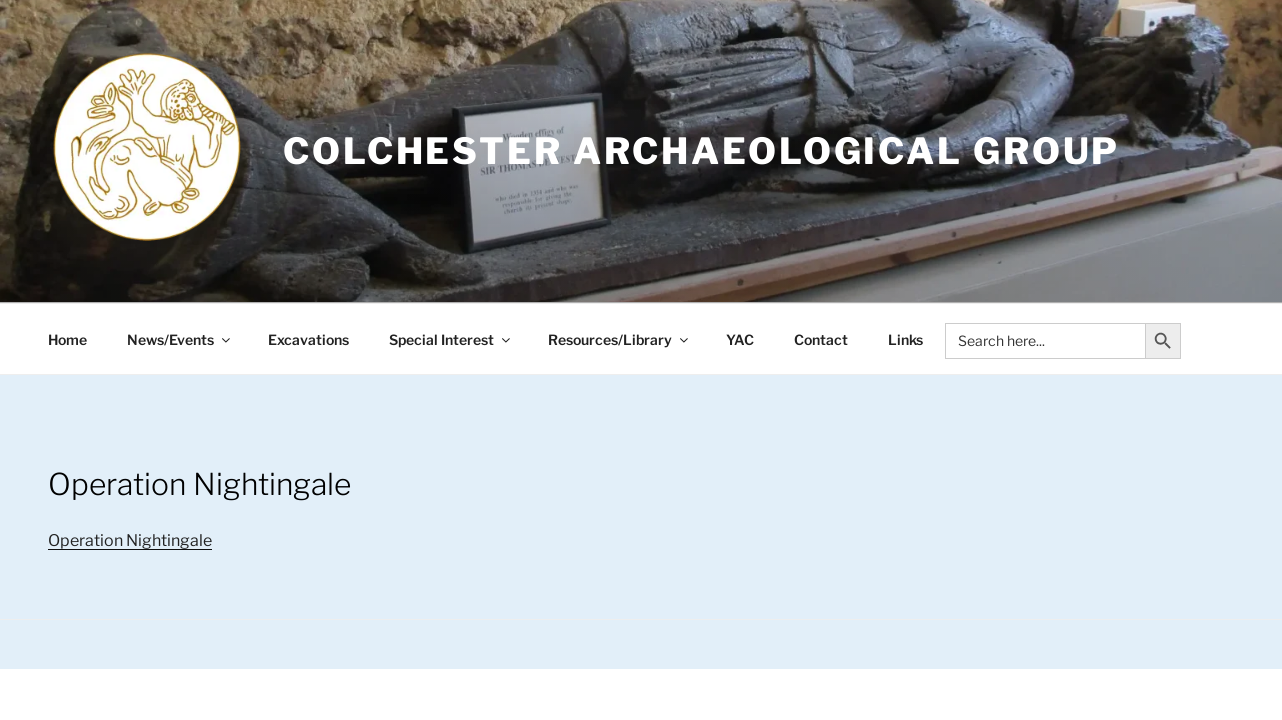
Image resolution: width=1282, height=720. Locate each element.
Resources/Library (619, 339)
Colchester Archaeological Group (701, 151)
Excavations (308, 339)
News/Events (180, 339)
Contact (821, 339)
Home (67, 339)
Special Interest (451, 339)
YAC (740, 339)
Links (905, 339)
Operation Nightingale (130, 540)
